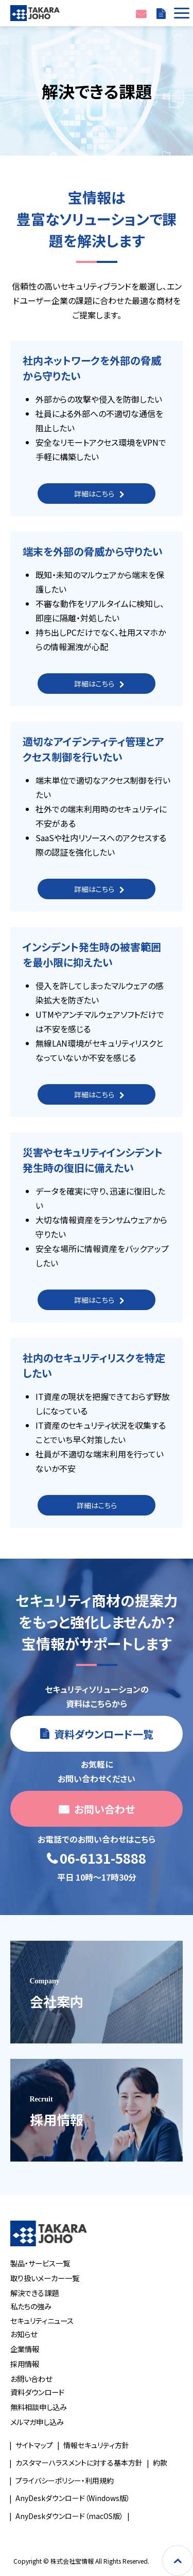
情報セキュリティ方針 (96, 2445)
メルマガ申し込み (37, 2421)
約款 (160, 2462)
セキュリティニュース (42, 2320)
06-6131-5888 (103, 1858)
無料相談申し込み (38, 2406)
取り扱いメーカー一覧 (44, 2277)
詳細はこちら (94, 493)
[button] (179, 13)
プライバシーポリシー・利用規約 (64, 2480)
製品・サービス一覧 (40, 2263)
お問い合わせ (141, 13)
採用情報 (24, 2363)
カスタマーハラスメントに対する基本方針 (79, 2462)
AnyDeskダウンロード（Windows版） (72, 2498)
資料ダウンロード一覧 (161, 13)
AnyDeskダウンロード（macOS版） (69, 2516)
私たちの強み (30, 2306)
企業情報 (24, 2348)
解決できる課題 (34, 2292)
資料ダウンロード (37, 2391)
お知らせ (23, 2333)
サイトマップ (34, 2445)
